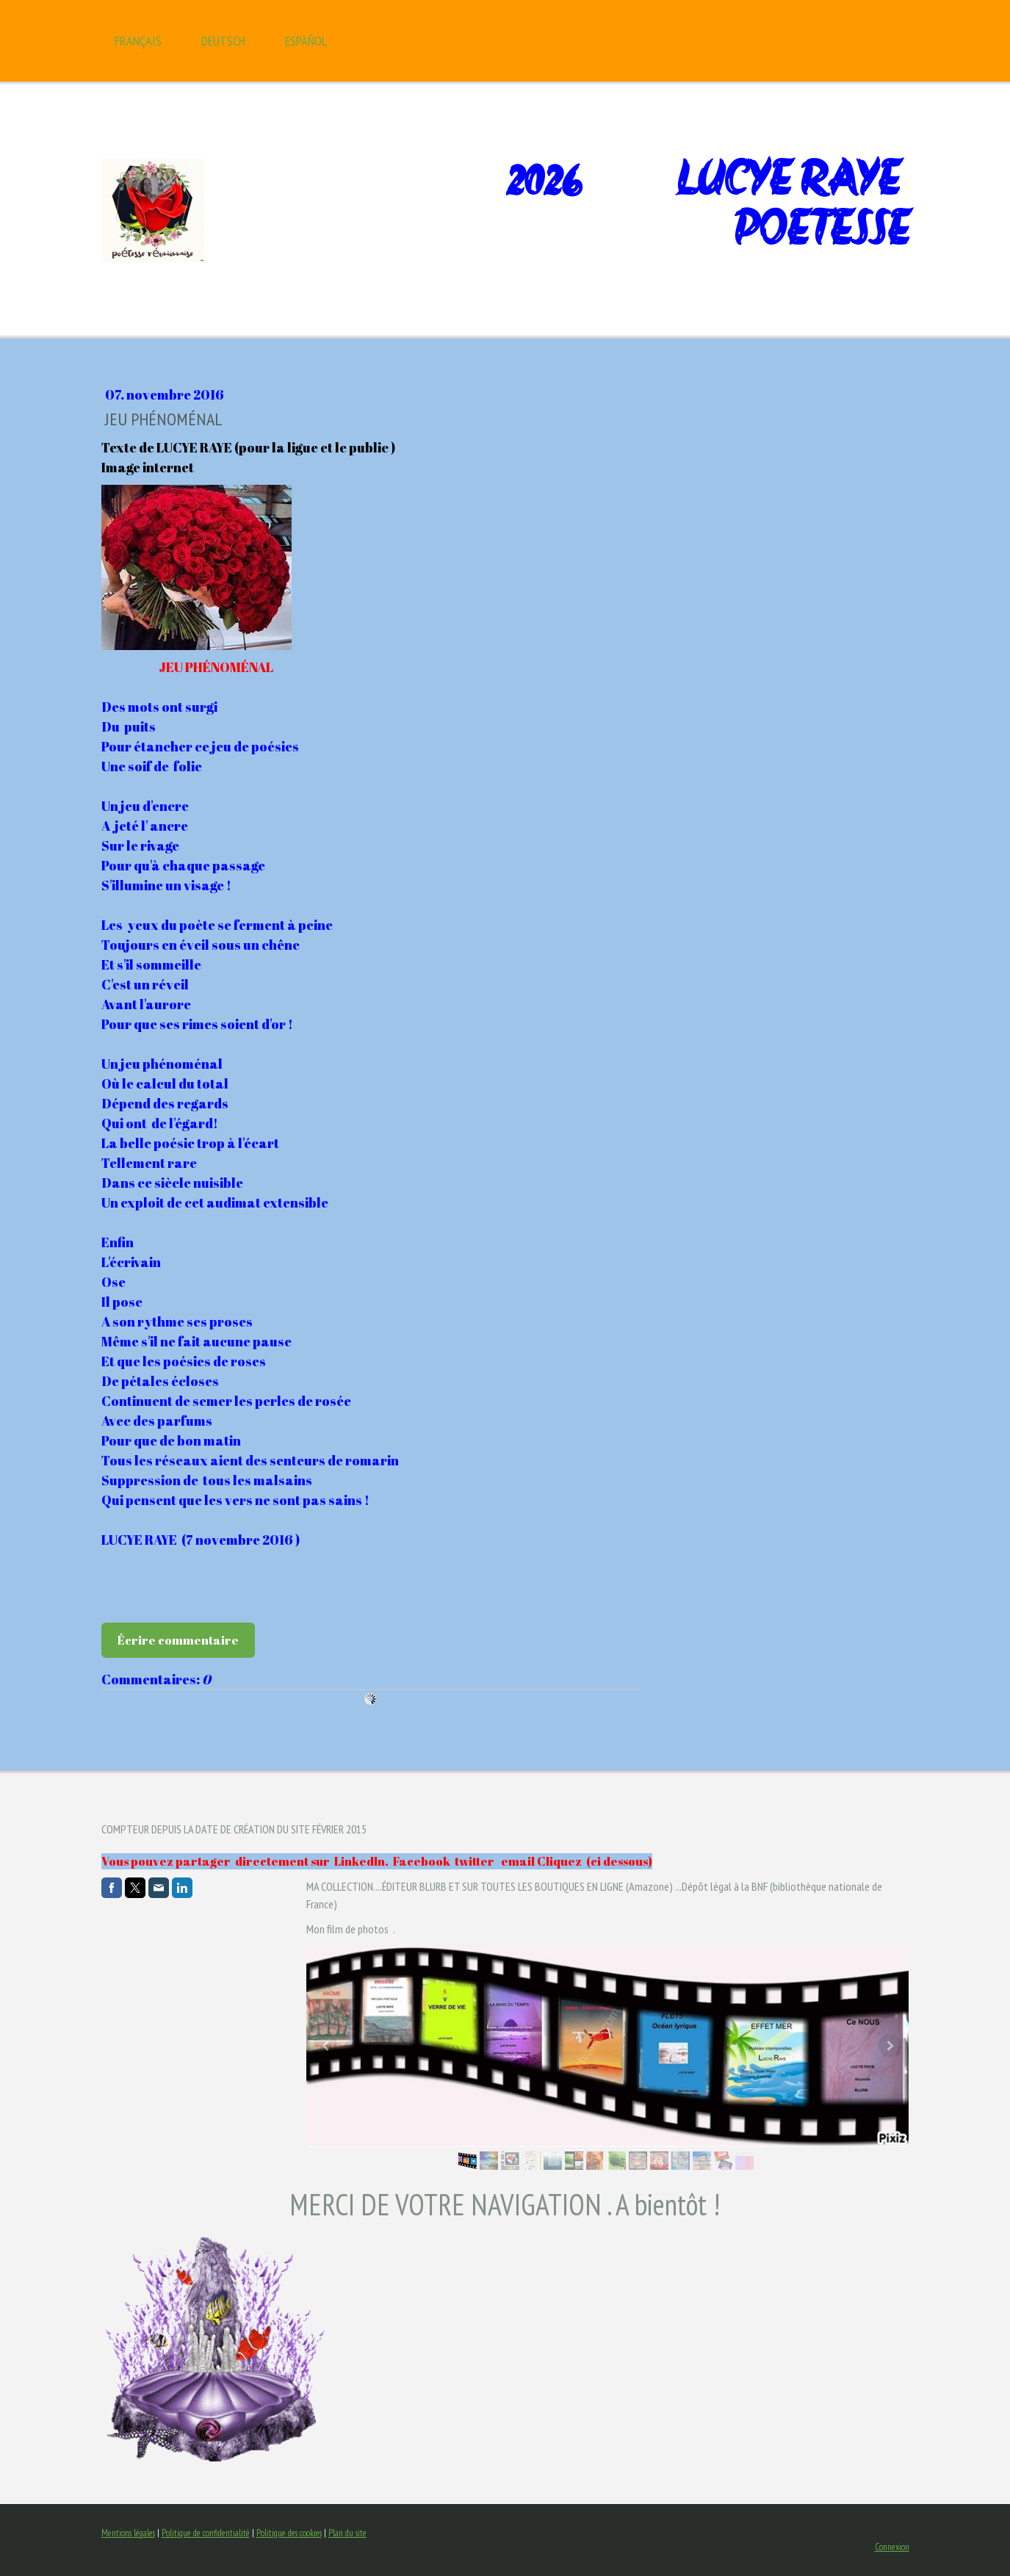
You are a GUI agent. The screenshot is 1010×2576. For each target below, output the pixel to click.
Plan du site (347, 2533)
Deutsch (223, 40)
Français (138, 40)
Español (306, 40)
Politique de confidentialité (206, 2533)
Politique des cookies (289, 2533)
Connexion (892, 2547)
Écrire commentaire (178, 1640)
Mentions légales (128, 2533)
